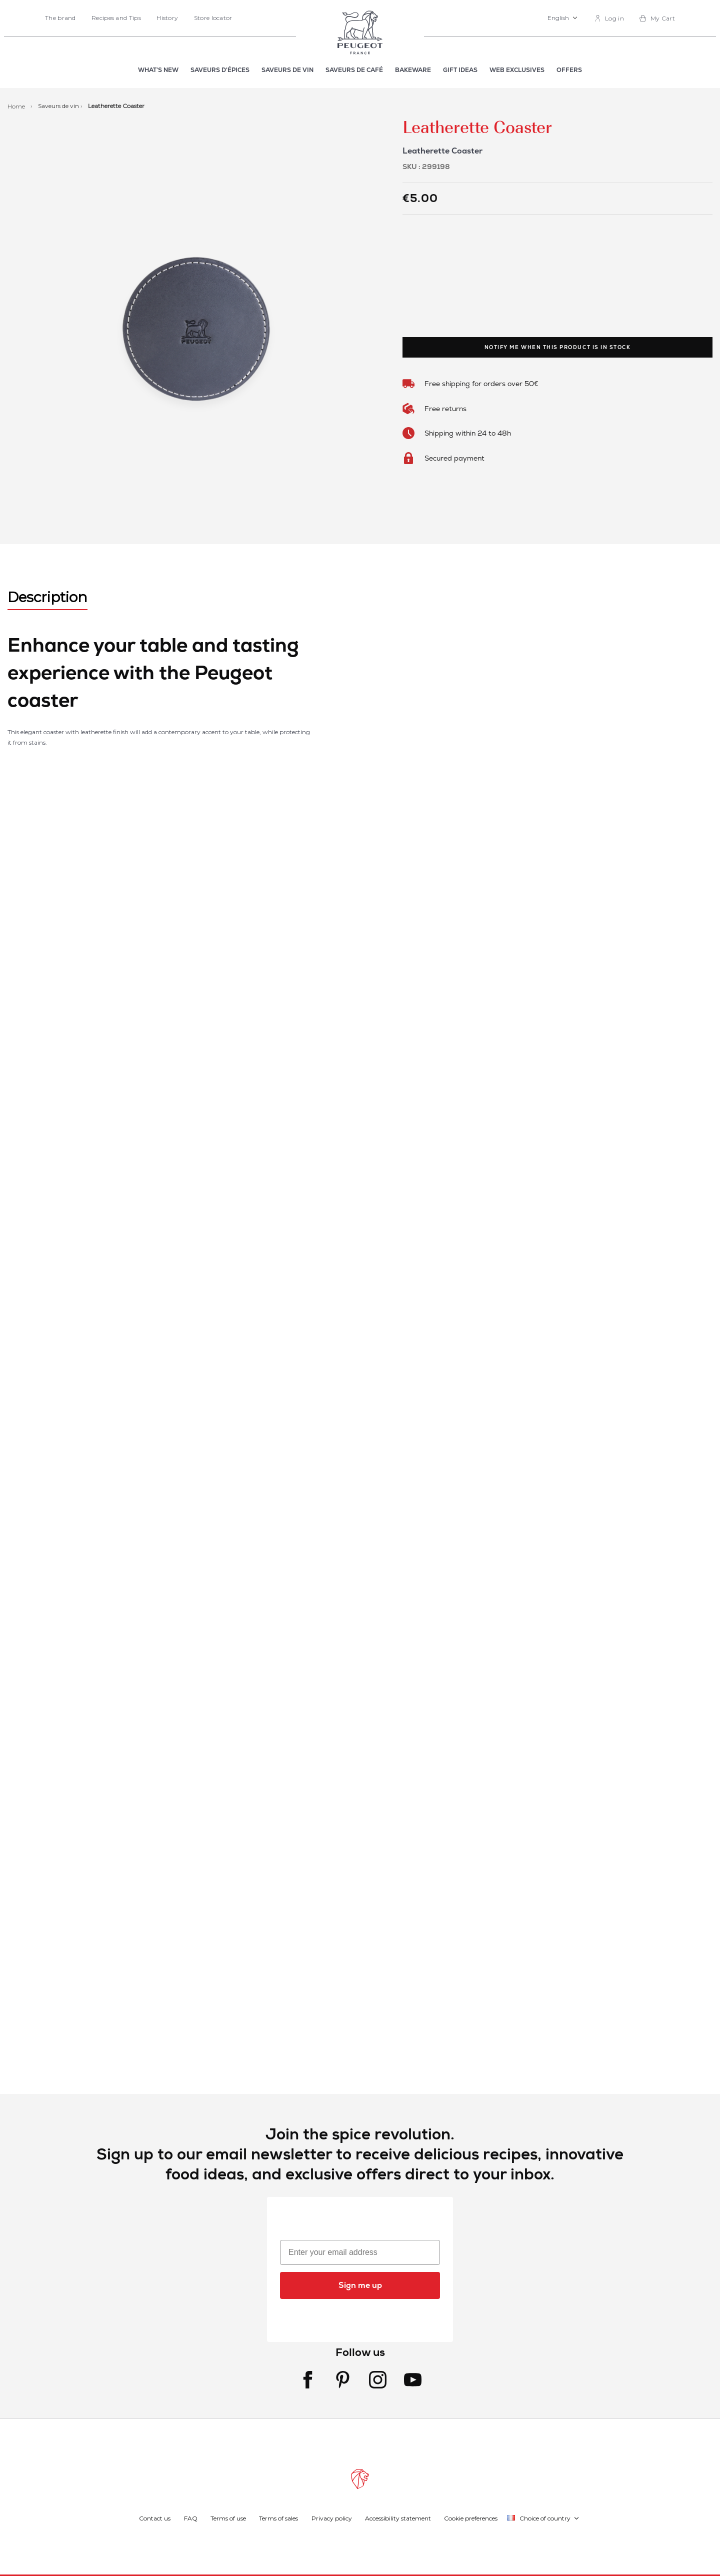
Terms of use (228, 2517)
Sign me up (360, 2285)
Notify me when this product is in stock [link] (557, 347)
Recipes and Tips (116, 18)
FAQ (191, 2517)
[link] (609, 18)
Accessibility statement (398, 2517)
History (167, 18)
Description (48, 597)
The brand (60, 18)
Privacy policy (332, 2517)
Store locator (213, 18)
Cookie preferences (471, 2517)
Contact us (154, 2517)
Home (17, 106)
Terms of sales (278, 2517)
